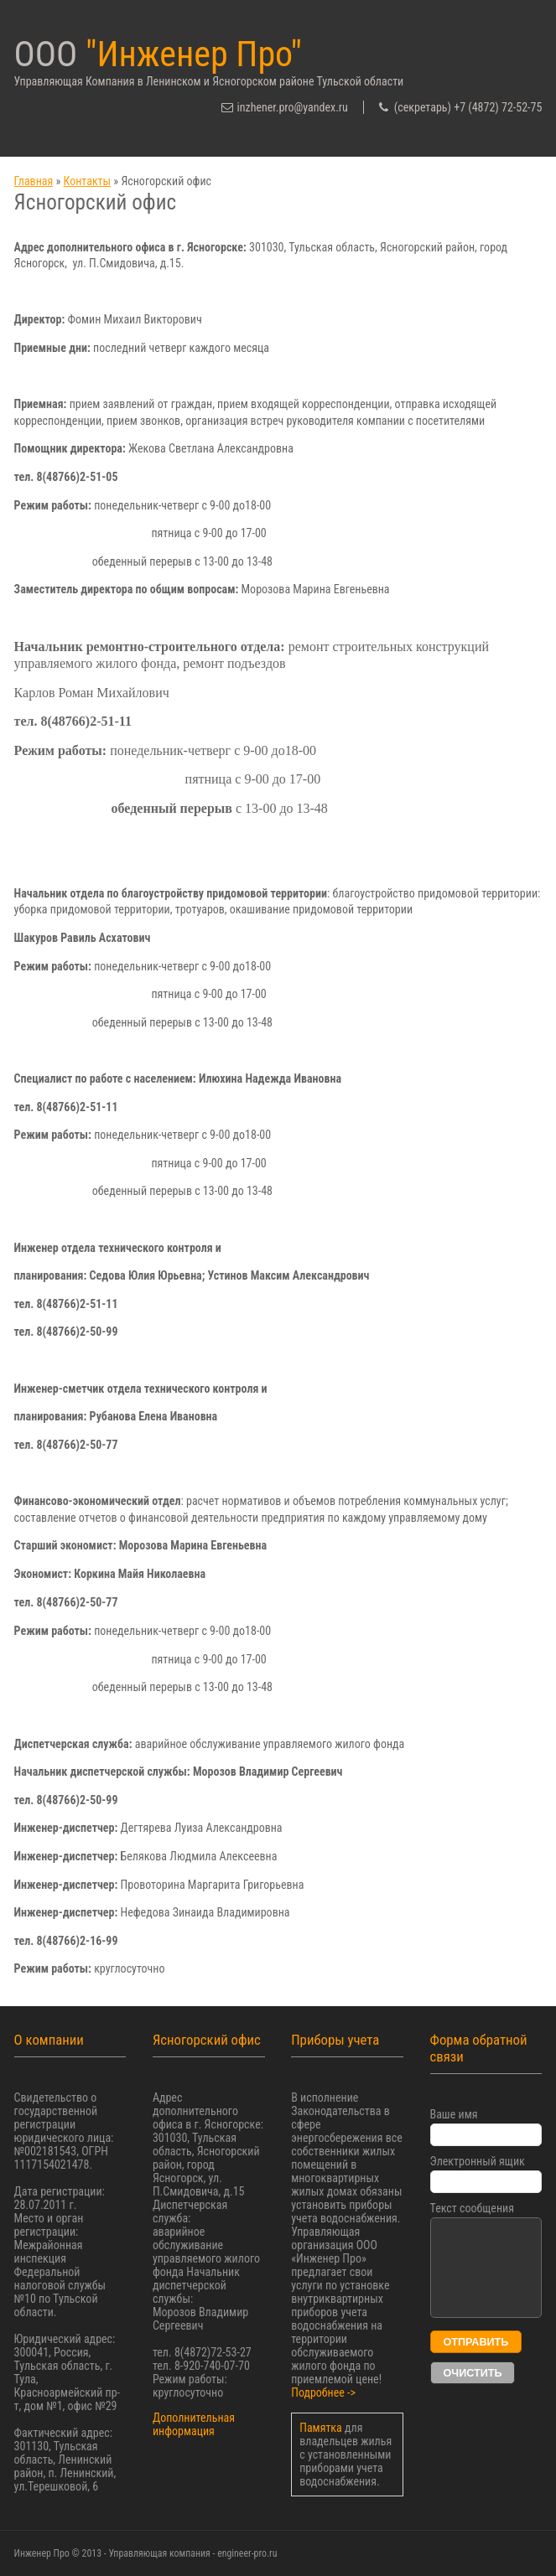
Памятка (322, 2427)
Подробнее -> (323, 2392)
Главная (34, 181)
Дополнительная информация (194, 2424)
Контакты (88, 181)
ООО (158, 54)
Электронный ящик (477, 2161)
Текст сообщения (472, 2208)
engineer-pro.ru (247, 2553)
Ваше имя (454, 2114)
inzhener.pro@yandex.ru (292, 107)
